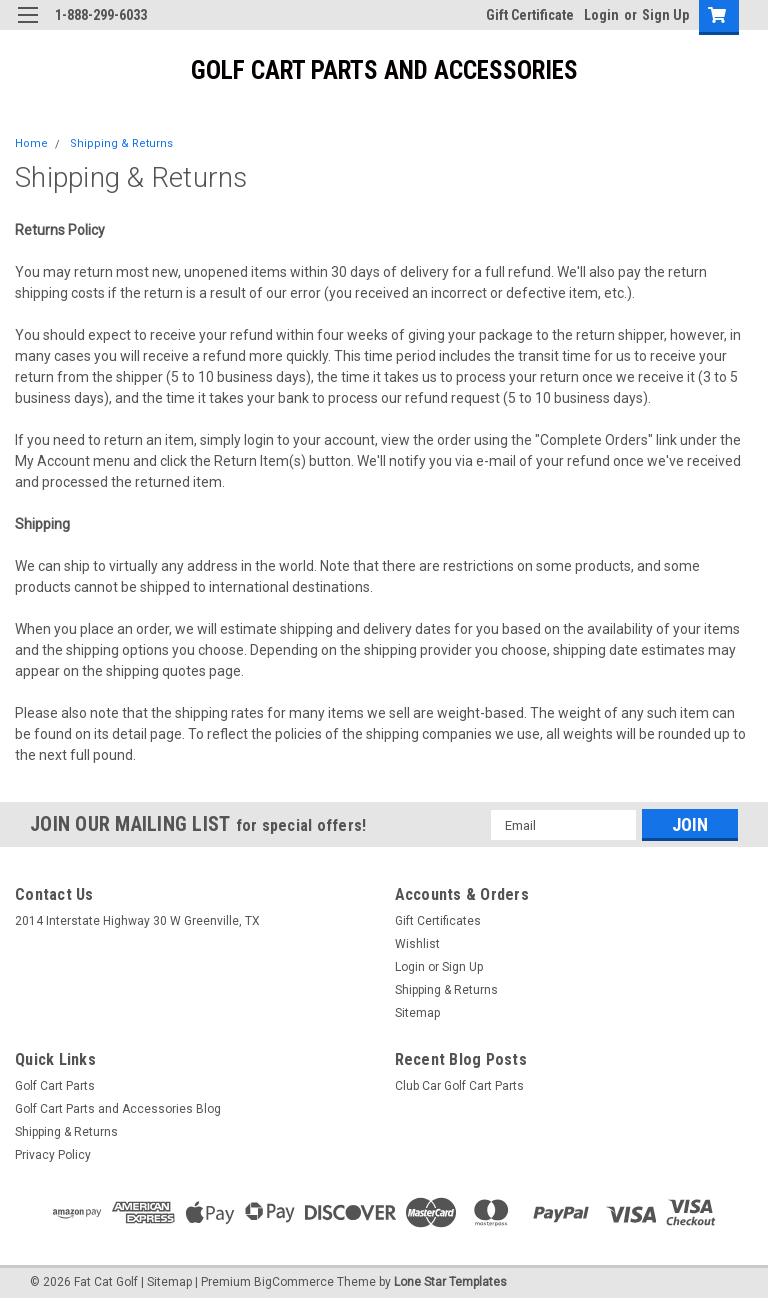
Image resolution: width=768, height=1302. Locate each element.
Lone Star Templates (450, 1282)
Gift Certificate (530, 15)
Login (601, 15)
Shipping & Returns (121, 143)
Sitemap (417, 1013)
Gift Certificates (438, 921)
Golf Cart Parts (55, 1086)
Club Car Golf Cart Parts (459, 1086)
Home (31, 143)
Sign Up (665, 15)
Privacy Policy (53, 1155)
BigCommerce (294, 1282)
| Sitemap (166, 1282)
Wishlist (417, 944)
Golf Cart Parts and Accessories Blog (118, 1109)
